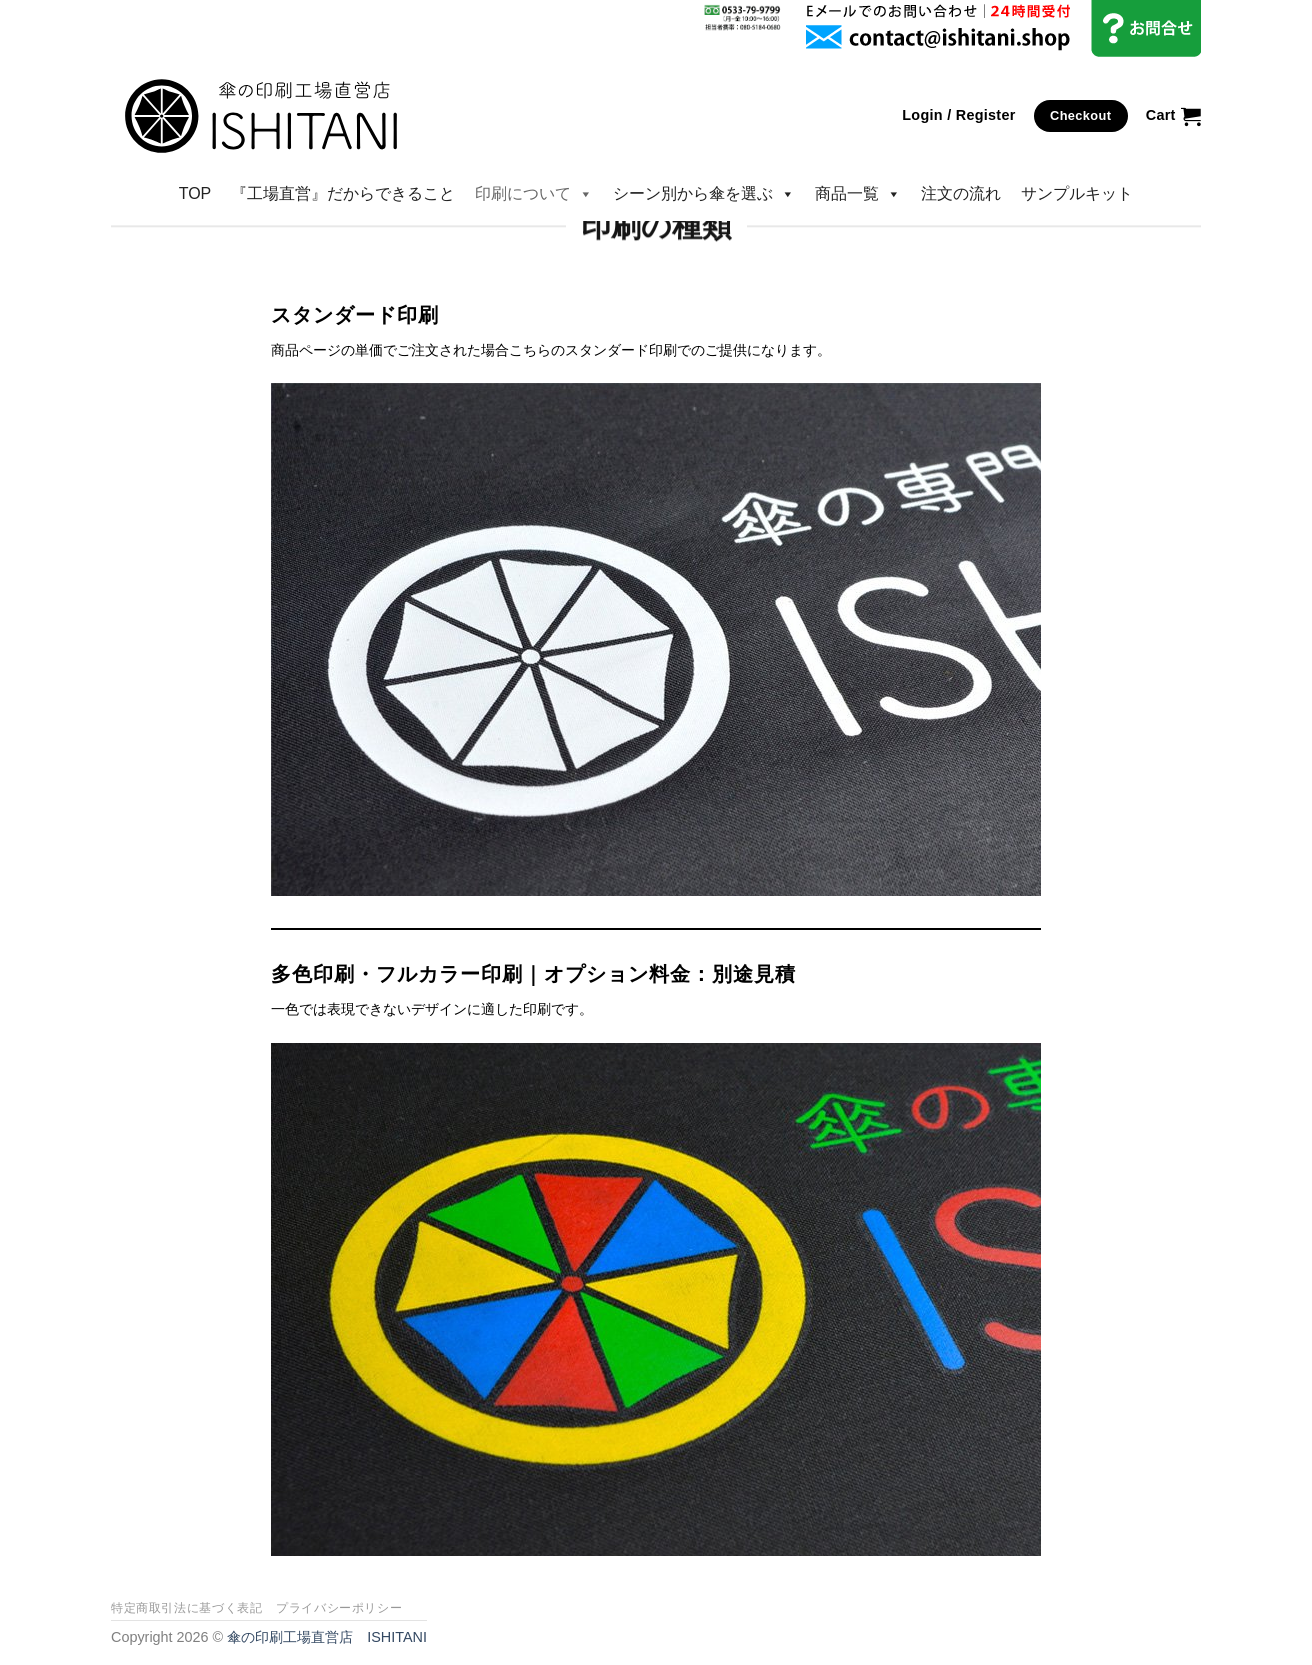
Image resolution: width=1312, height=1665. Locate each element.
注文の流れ (961, 193)
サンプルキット (1077, 193)
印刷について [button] (534, 194)
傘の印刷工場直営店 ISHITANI (327, 1637)
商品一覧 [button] (858, 194)
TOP (195, 193)
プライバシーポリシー (339, 1608)
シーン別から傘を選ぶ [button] (704, 194)
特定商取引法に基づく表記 (186, 1608)
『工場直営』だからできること (343, 193)
